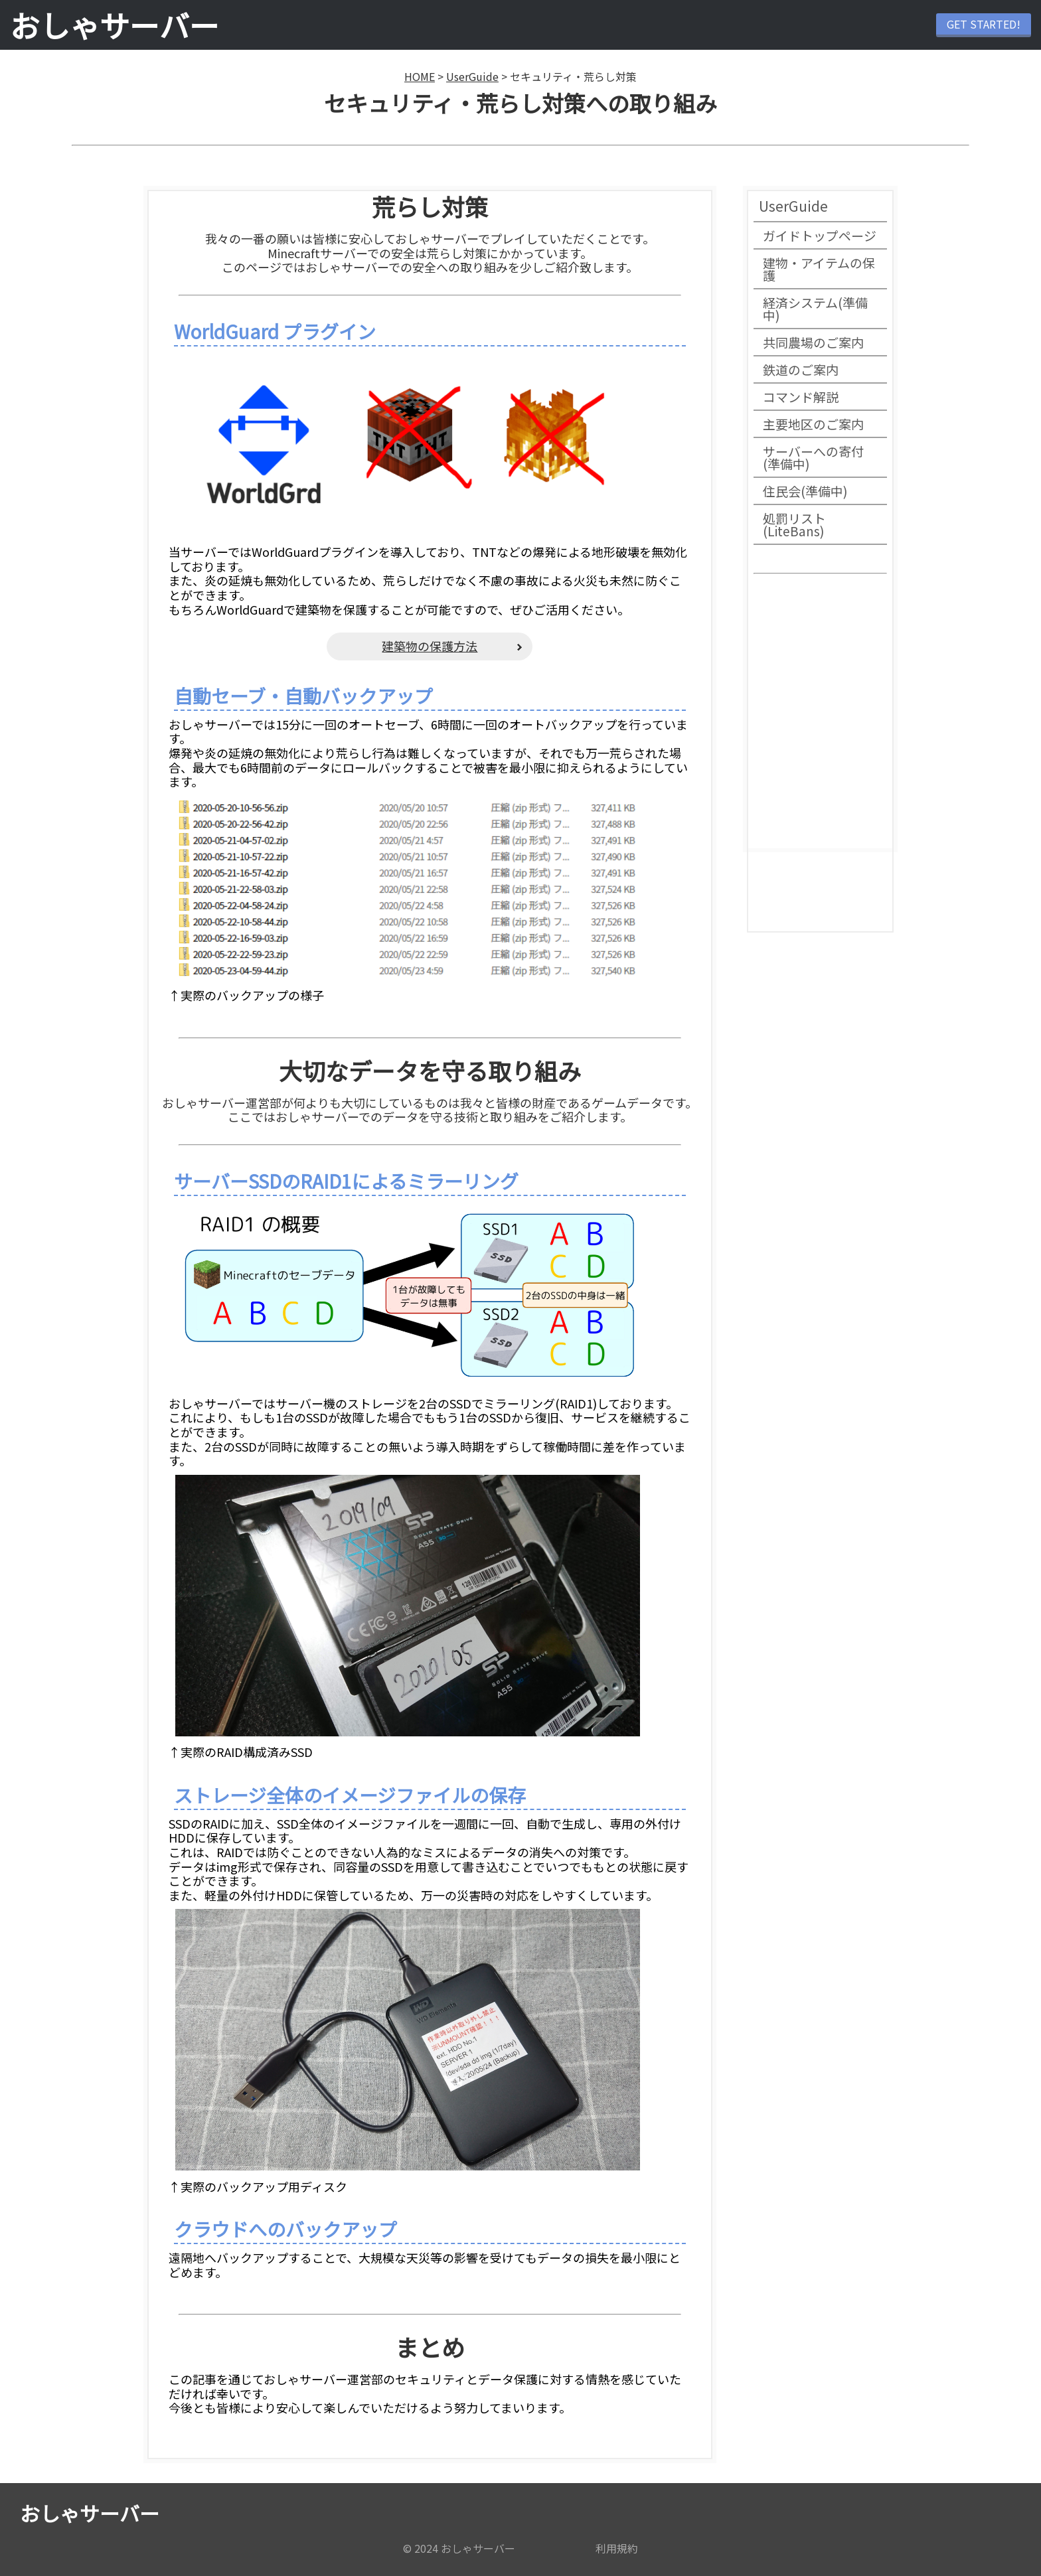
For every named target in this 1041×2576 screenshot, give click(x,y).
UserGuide (472, 76)
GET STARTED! (983, 24)
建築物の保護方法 (429, 645)
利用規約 (617, 2548)
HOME (419, 76)
